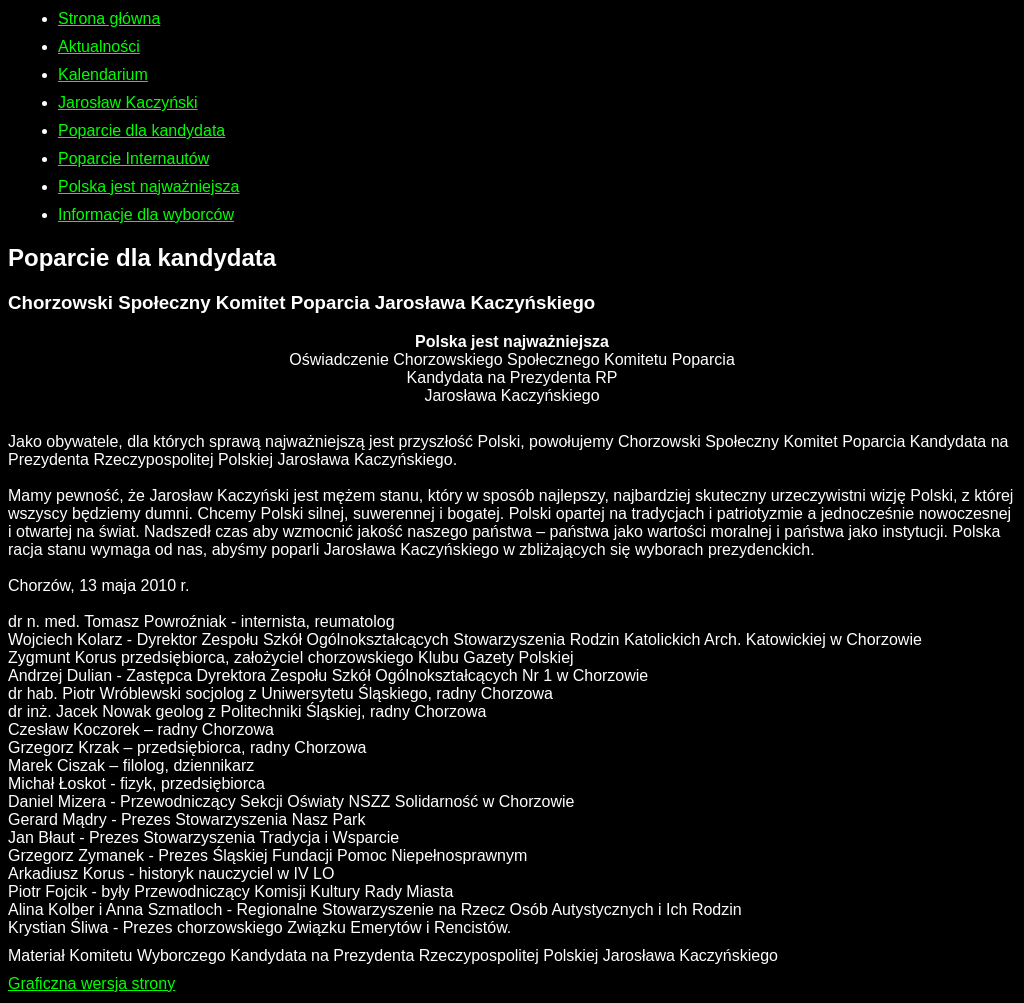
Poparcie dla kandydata (141, 130)
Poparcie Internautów (133, 158)
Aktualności (99, 46)
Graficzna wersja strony (91, 983)
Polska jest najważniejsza (148, 186)
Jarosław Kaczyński (128, 102)
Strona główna (109, 18)
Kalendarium (103, 74)
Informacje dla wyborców (146, 214)
